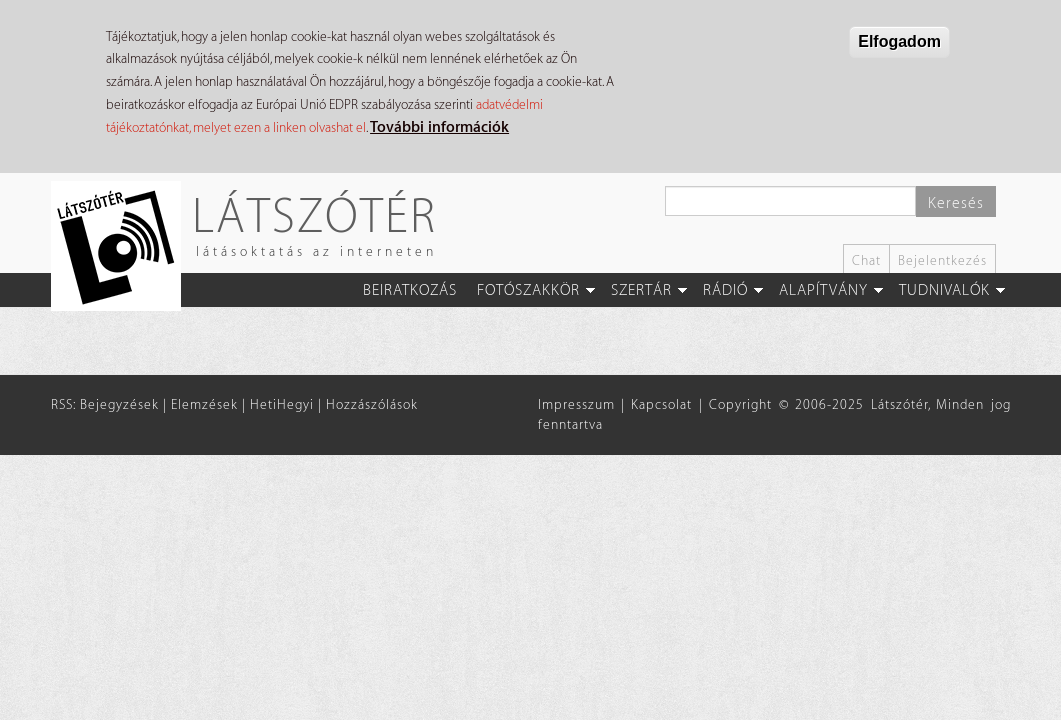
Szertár (641, 290)
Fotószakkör (528, 290)
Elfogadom (899, 41)
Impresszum (576, 404)
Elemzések (204, 404)
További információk (439, 127)
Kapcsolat (661, 404)
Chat (866, 260)
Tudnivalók (944, 290)
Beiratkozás (410, 290)
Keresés (956, 203)
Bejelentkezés (942, 260)
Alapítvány (823, 290)
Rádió (725, 290)
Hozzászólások (372, 404)
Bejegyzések (119, 404)
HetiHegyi (282, 404)
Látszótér (314, 214)
